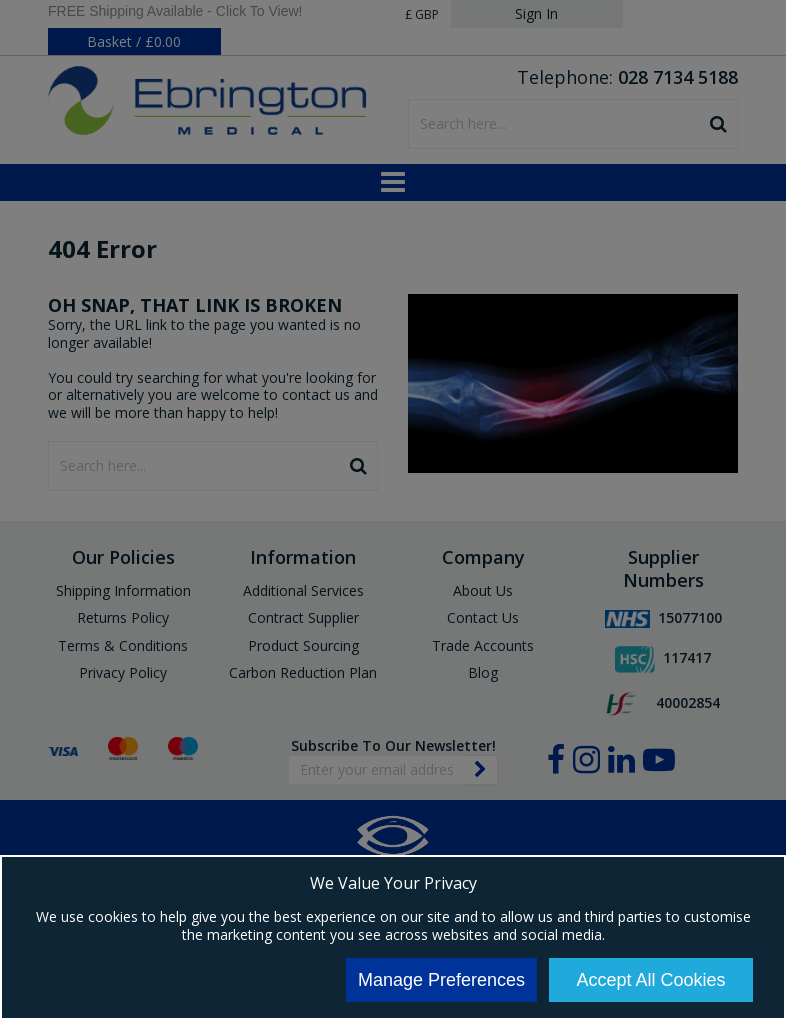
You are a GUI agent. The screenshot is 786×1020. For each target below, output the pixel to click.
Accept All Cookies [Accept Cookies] (650, 980)
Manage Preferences (441, 980)
